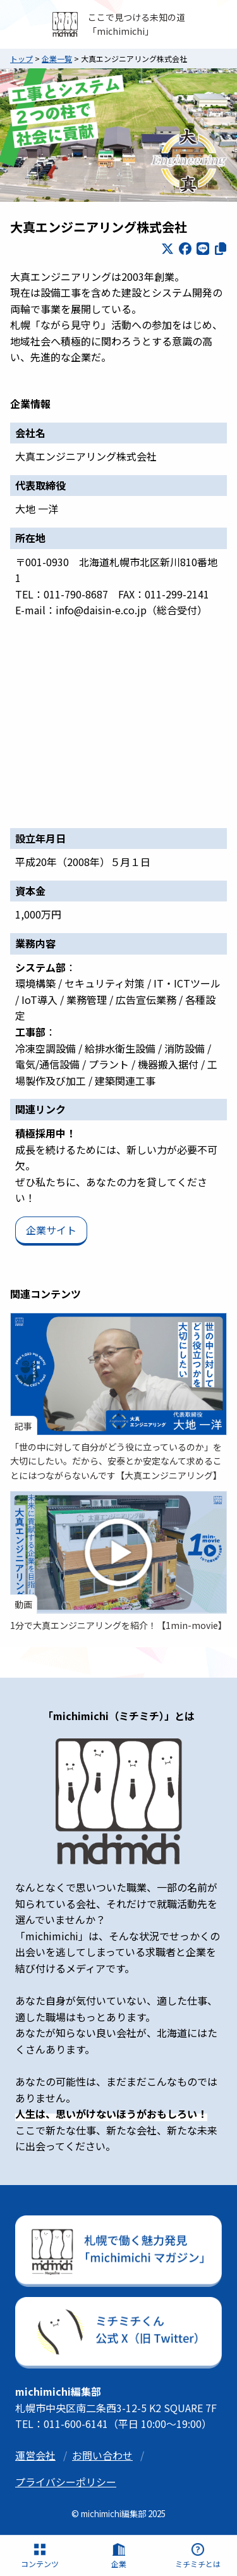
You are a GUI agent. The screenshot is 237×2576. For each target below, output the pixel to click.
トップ (21, 58)
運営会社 (35, 2455)
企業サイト (51, 1229)
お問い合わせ (102, 2455)
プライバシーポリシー (65, 2481)
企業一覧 (57, 58)
